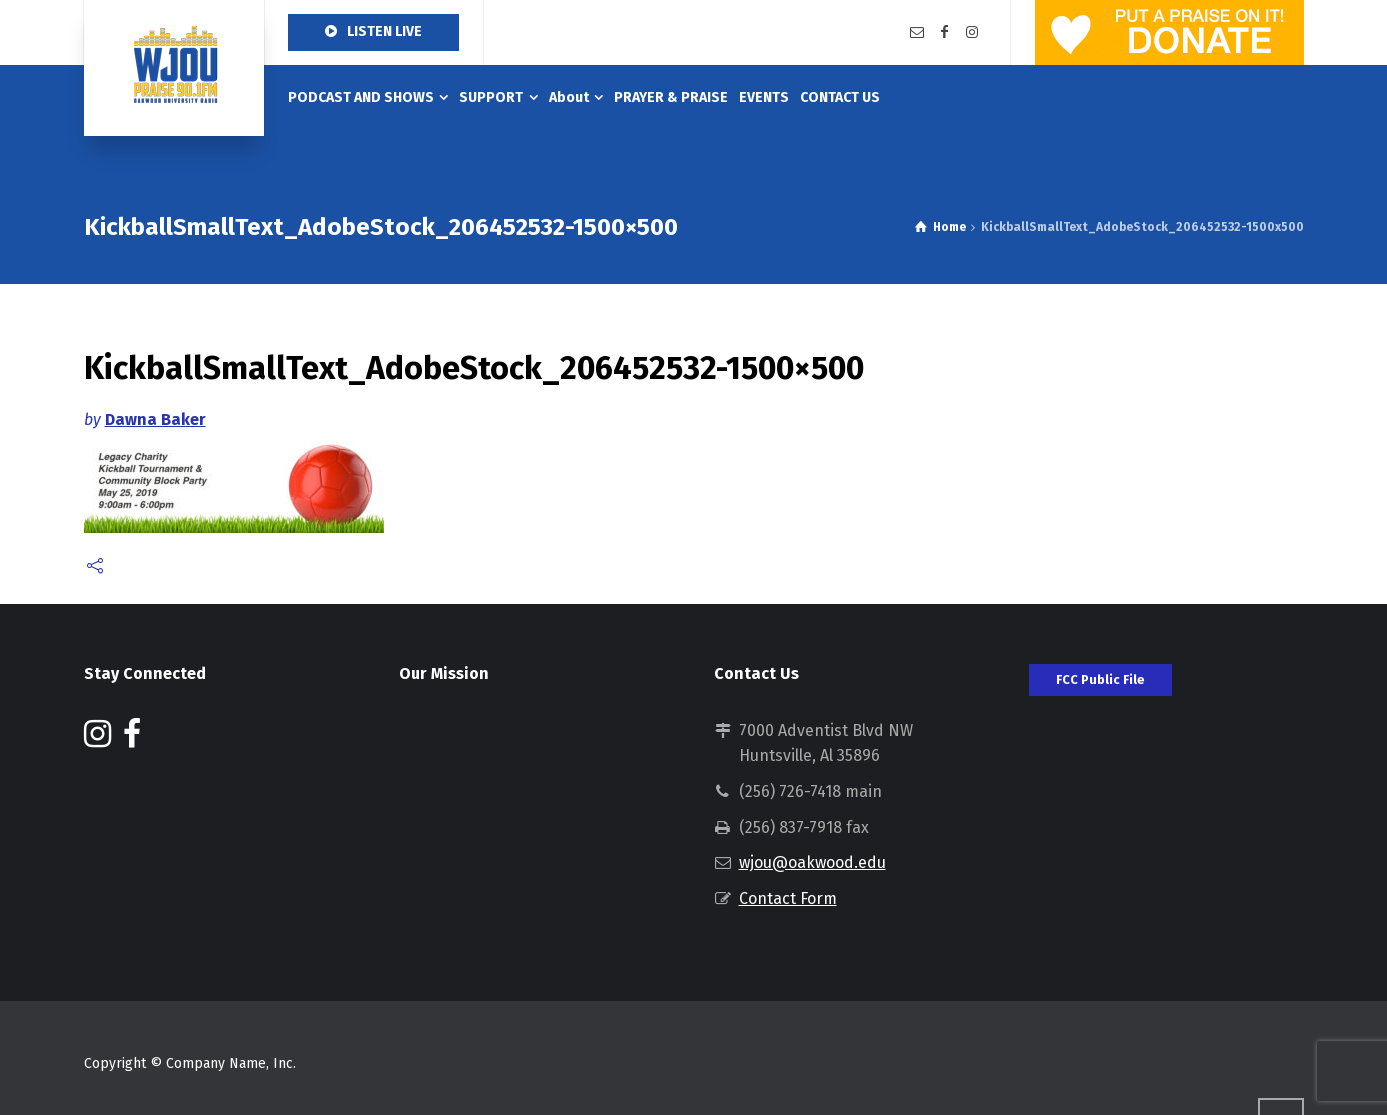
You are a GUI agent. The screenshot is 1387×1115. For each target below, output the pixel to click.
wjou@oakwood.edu (812, 862)
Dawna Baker (155, 419)
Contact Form (788, 898)
